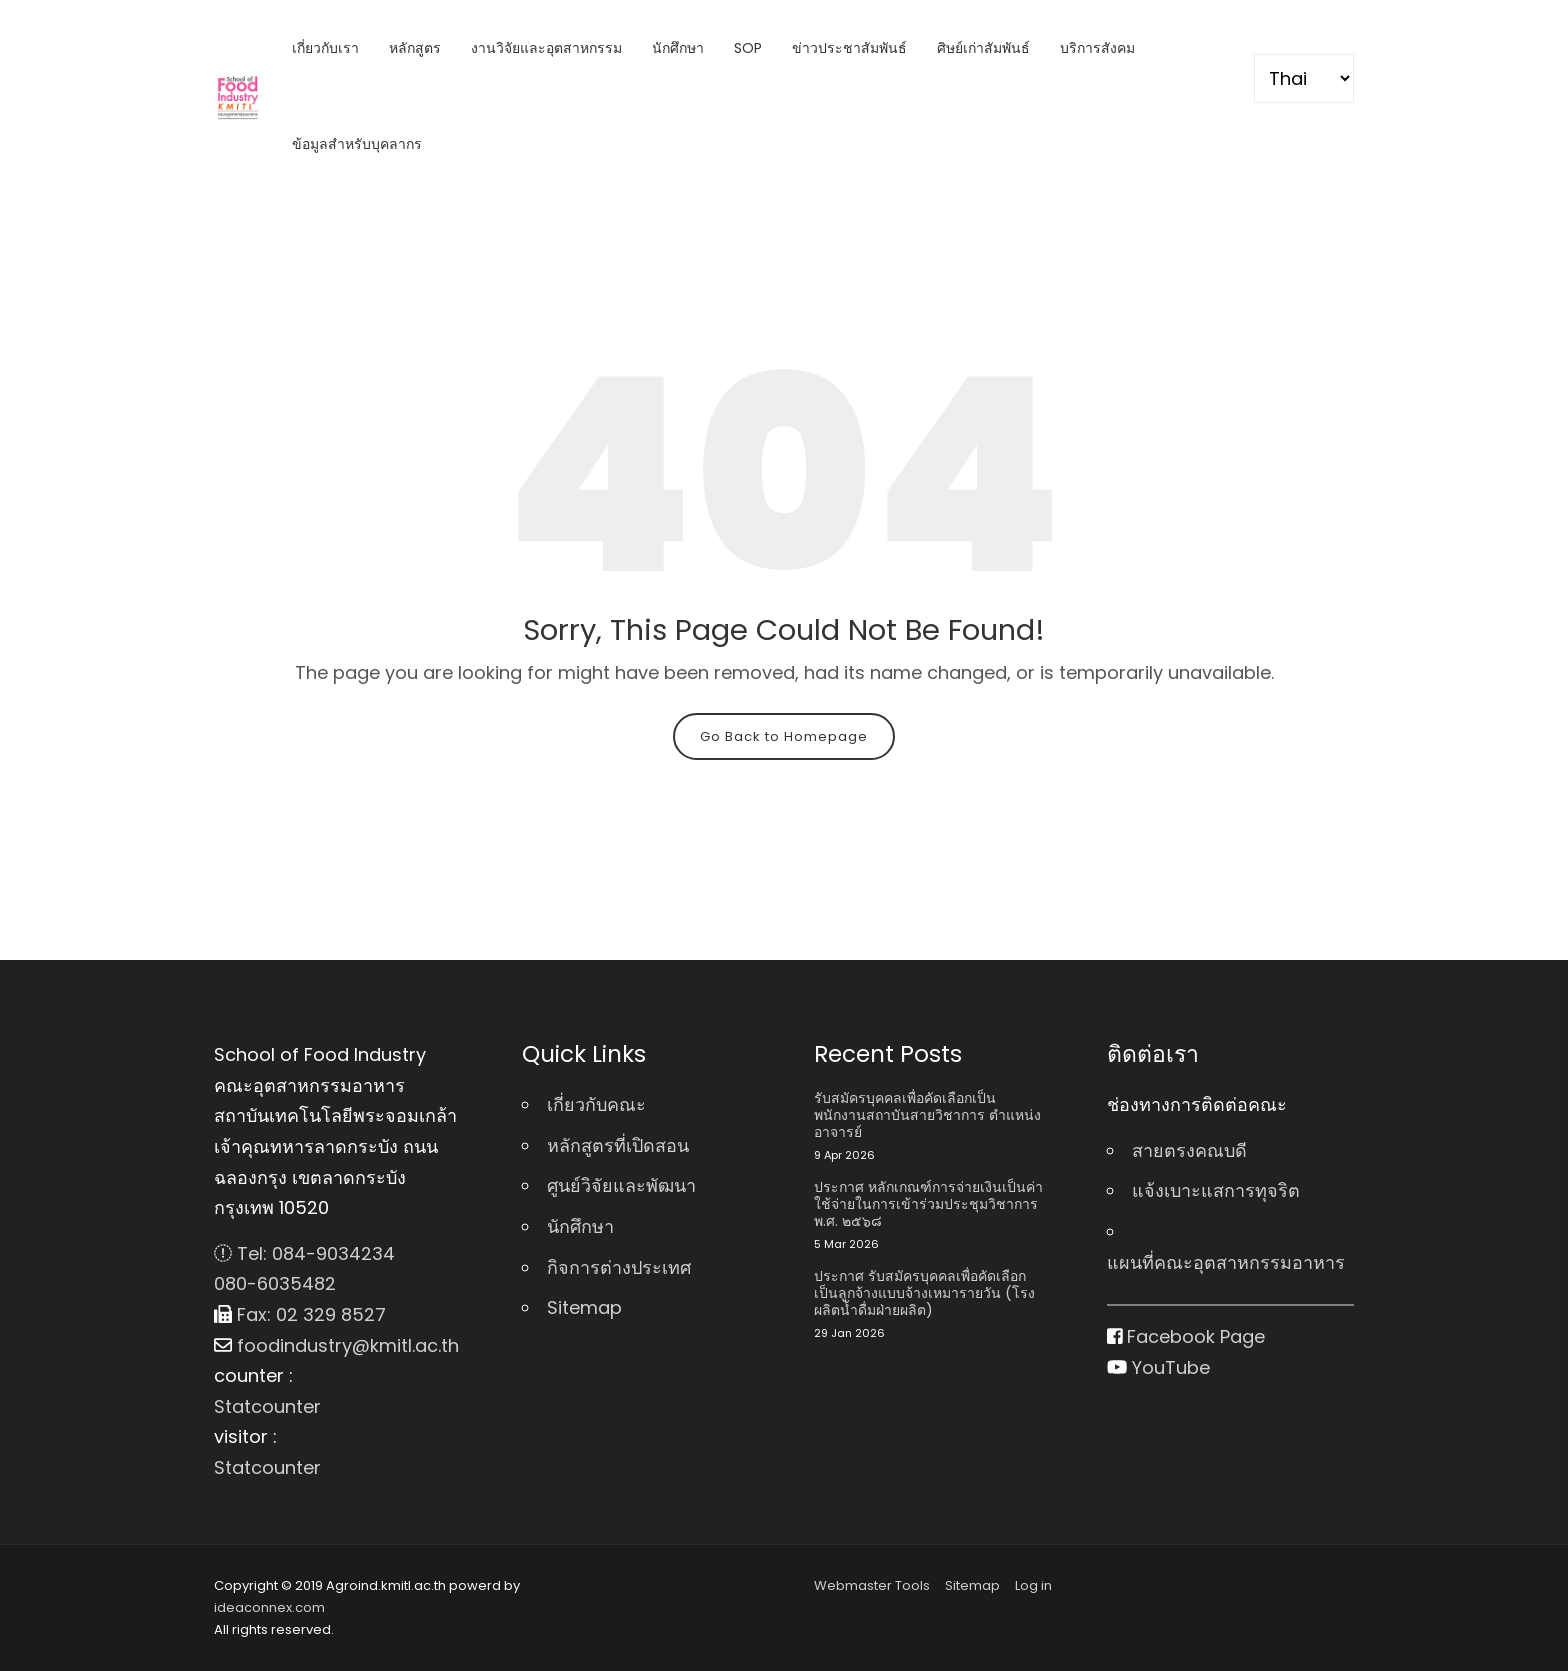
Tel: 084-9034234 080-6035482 (304, 1269)
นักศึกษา (678, 48)
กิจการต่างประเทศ (619, 1267)
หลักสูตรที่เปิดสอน (618, 1145)
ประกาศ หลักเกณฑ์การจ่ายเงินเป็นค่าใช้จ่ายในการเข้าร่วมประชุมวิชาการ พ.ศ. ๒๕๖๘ (928, 1204)
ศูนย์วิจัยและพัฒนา (621, 1185)
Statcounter (267, 1406)
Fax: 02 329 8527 (300, 1314)
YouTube (1158, 1367)
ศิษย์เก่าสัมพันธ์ (983, 48)
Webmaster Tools (872, 1585)
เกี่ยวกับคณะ (596, 1104)
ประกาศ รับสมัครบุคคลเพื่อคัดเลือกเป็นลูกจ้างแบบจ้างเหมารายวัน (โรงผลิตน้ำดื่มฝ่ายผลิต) (924, 1293)
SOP (748, 48)
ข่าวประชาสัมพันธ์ (849, 48)
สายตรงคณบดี (1189, 1150)
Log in (1033, 1585)
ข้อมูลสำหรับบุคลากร (357, 144)
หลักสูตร (415, 48)
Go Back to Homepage (784, 736)
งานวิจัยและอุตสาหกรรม (546, 48)
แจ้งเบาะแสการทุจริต (1216, 1190)
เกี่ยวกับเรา (325, 48)
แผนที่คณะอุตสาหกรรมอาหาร (1226, 1262)
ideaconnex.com (269, 1607)
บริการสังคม (1097, 48)
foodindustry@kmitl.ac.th (336, 1345)
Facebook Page (1186, 1336)
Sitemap (584, 1307)
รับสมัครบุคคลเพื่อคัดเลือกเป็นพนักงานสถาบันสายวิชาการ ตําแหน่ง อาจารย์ (927, 1115)
